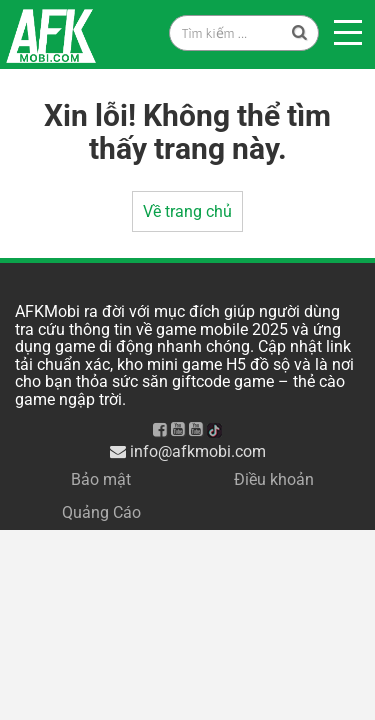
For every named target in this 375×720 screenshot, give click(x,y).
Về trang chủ (187, 211)
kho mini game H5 (181, 364)
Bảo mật (101, 479)
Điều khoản (274, 479)
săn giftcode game (208, 381)
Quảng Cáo (101, 512)
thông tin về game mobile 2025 (178, 329)
